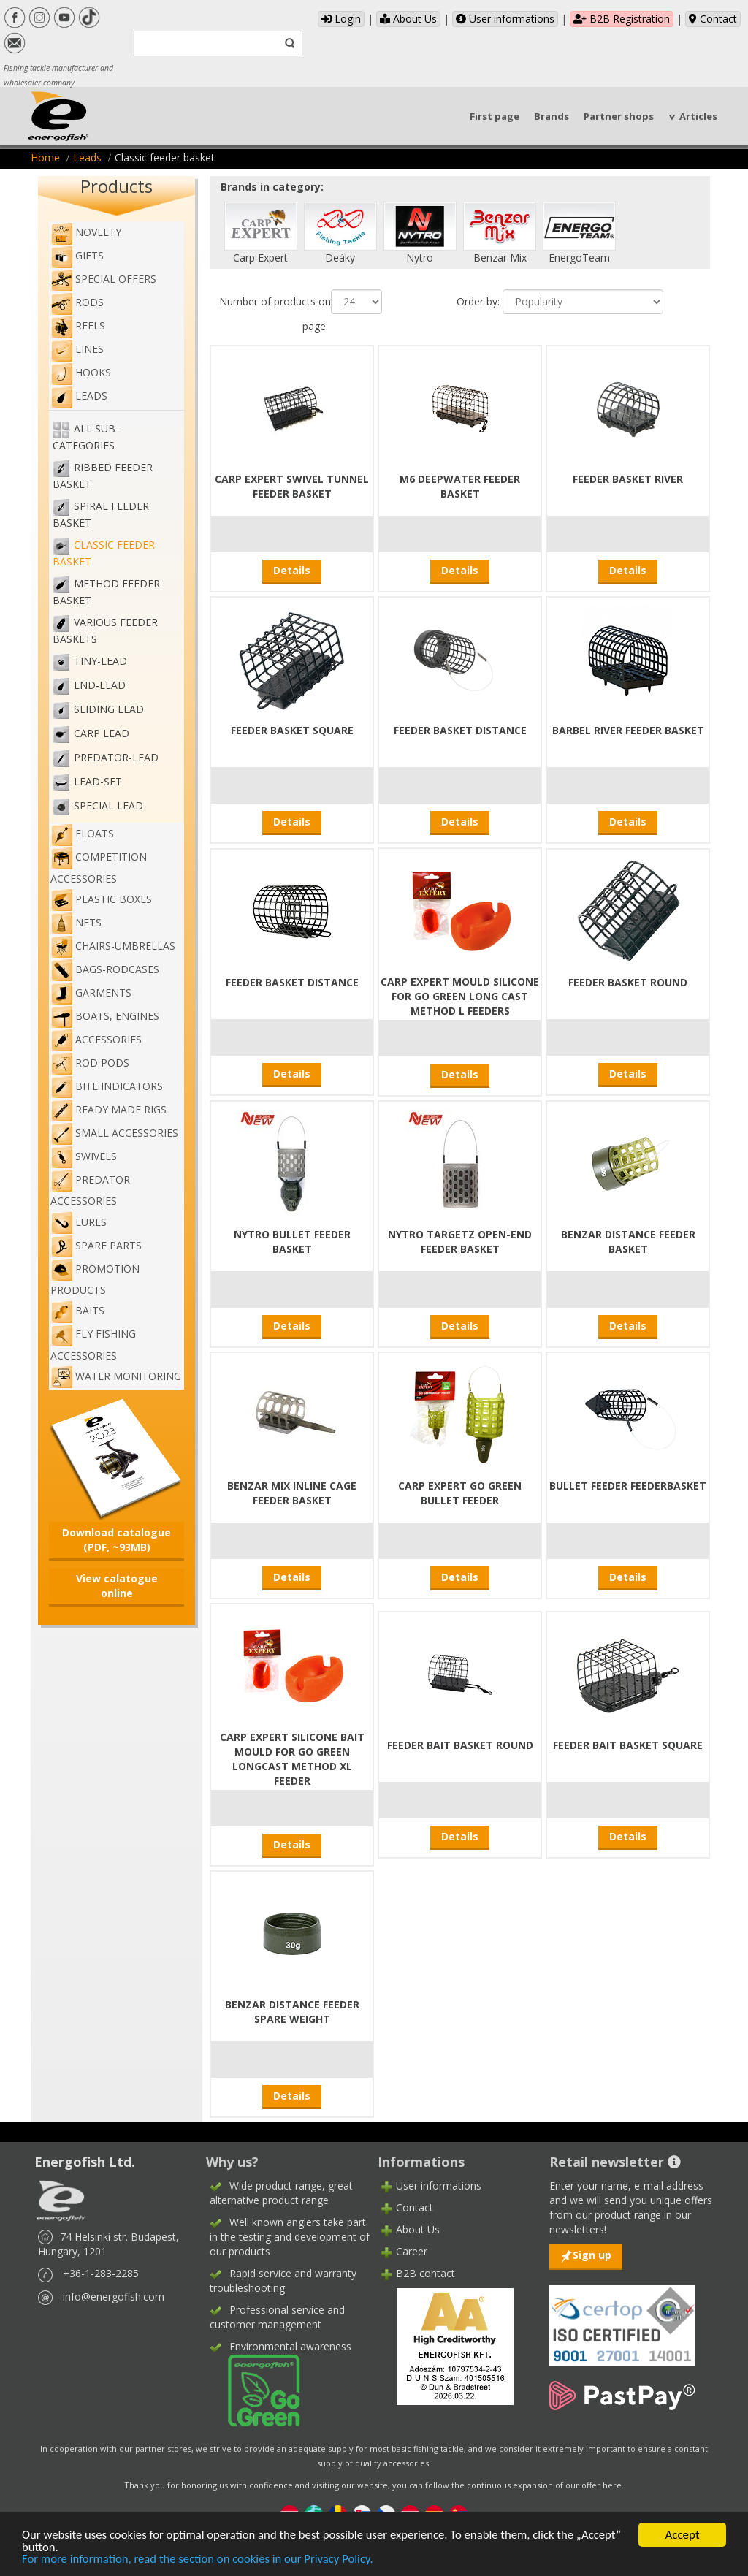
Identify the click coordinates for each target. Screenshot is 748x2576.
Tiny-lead (100, 661)
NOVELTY (85, 232)
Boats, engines (104, 1016)
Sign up (592, 2255)
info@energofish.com (113, 2296)
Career (411, 2251)
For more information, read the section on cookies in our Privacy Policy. (201, 2559)
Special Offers (103, 279)
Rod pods (89, 1063)
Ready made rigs (108, 1109)
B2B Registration (621, 19)
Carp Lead (101, 733)
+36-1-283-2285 (101, 2273)
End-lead (100, 685)
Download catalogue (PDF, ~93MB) (116, 1539)
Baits (77, 1310)
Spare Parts (96, 1245)
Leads (87, 157)
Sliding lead (109, 709)
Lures (78, 1222)
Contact (713, 19)
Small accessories (114, 1133)
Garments (90, 992)
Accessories (96, 1039)
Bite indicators (106, 1086)
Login (341, 19)
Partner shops (619, 116)
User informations (505, 19)
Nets (76, 922)
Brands (551, 116)
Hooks (80, 372)
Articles (698, 116)
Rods (77, 302)
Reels (77, 325)
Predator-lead (116, 757)
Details (291, 570)
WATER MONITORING (115, 1376)
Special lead (108, 805)
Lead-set (98, 781)
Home (45, 157)
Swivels (83, 1156)
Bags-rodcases (104, 969)
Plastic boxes (101, 899)
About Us (408, 19)
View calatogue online (117, 1585)
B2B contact (425, 2273)
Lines (77, 349)
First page (494, 116)
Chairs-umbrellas (112, 946)
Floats (82, 833)
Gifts (77, 255)
